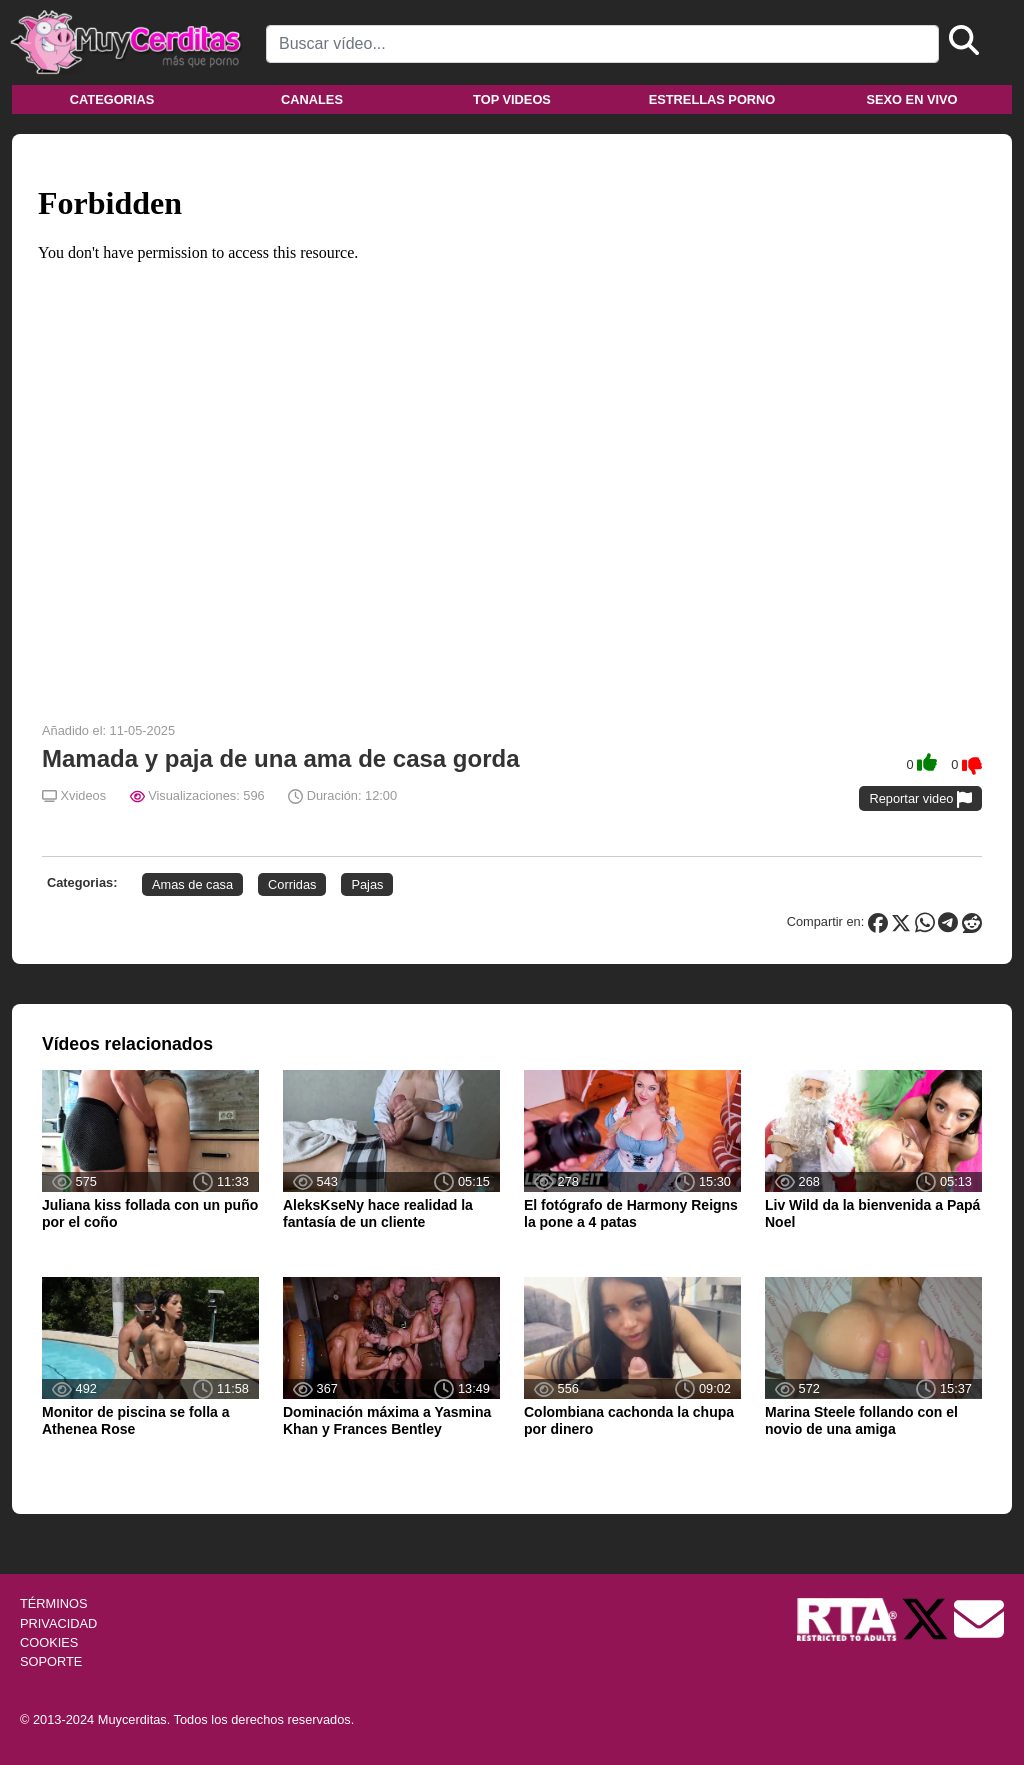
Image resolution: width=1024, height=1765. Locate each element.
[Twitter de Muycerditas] (927, 1618)
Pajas (367, 884)
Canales (312, 99)
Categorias (112, 99)
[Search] (602, 44)
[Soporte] (979, 1618)
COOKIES (49, 1642)
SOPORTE (51, 1661)
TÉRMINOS (54, 1603)
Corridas (292, 884)
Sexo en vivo (911, 99)
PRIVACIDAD (58, 1623)
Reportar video (920, 799)
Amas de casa (192, 884)
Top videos (512, 99)
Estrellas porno (712, 99)
